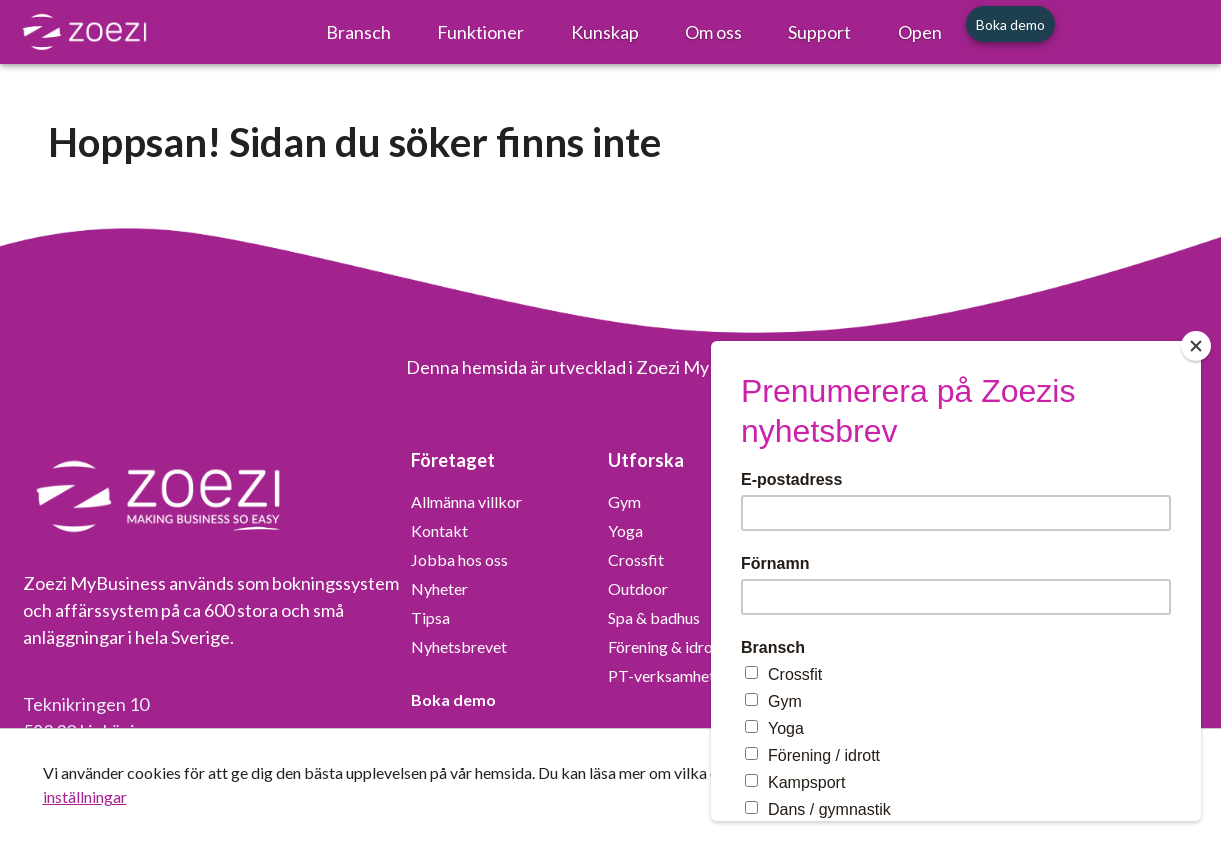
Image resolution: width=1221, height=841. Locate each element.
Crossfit (636, 559)
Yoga (625, 530)
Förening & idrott (666, 646)
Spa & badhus (654, 617)
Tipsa (430, 617)
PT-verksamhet (661, 675)
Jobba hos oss (459, 559)
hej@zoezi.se (273, 704)
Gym (624, 501)
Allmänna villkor (466, 501)
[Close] (1196, 346)
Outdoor (638, 588)
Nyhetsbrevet (459, 646)
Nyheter (439, 588)
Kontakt (439, 530)
